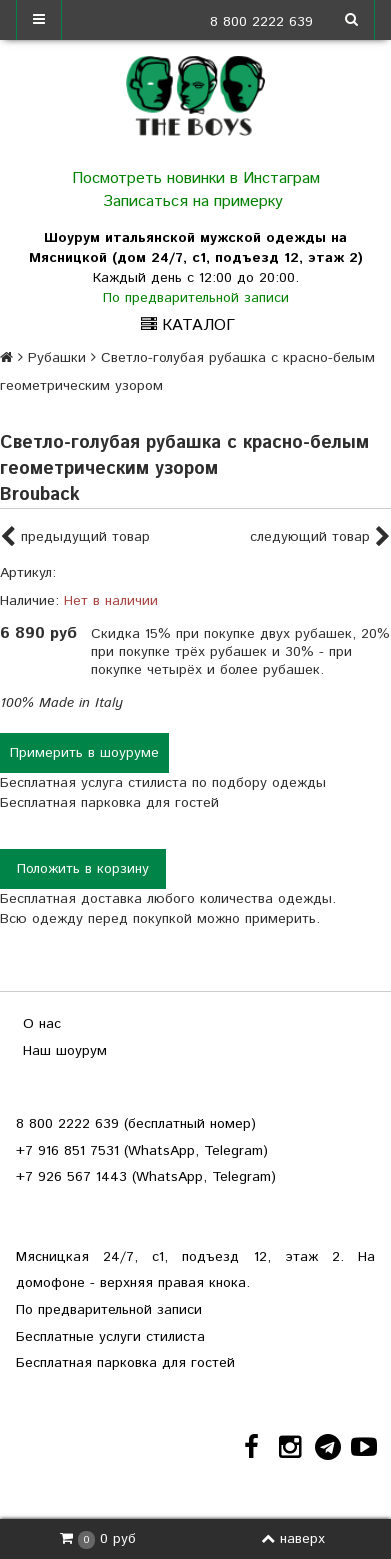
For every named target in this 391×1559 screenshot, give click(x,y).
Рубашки (57, 358)
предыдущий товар (75, 538)
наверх (293, 1539)
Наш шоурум (65, 1051)
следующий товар (320, 538)
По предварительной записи (196, 298)
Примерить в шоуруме (84, 753)
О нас (42, 1024)
